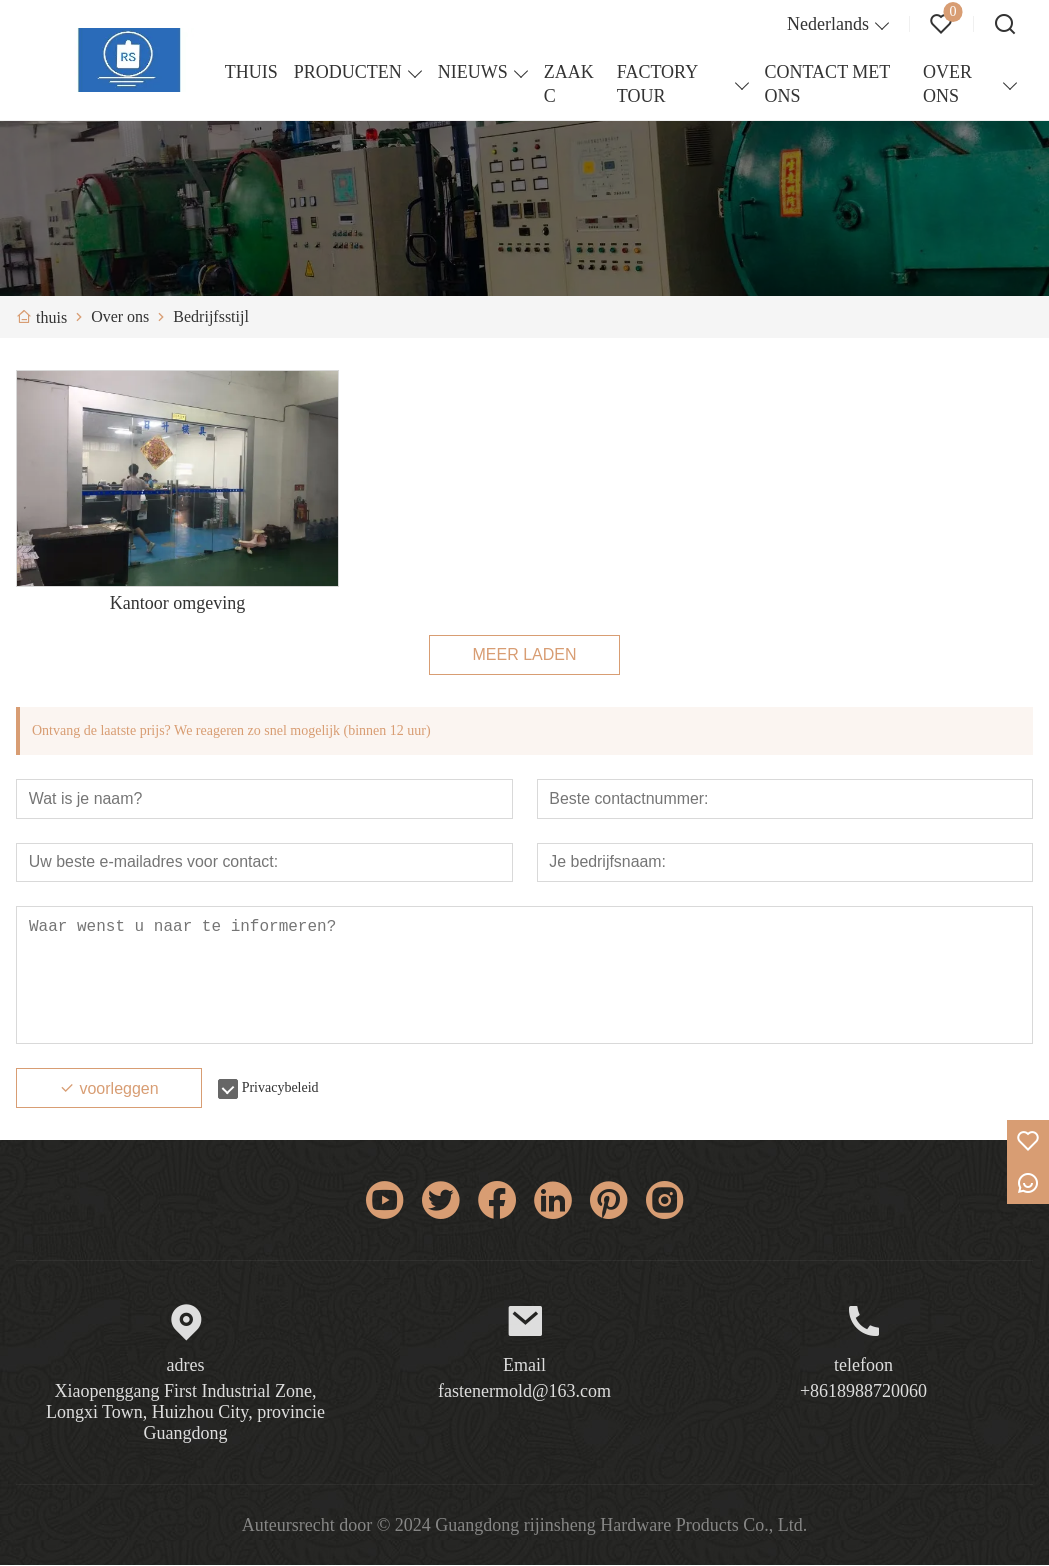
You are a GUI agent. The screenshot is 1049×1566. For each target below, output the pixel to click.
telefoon (863, 1366)
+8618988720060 (863, 1392)
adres (186, 1366)
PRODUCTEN (348, 72)
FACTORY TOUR (657, 84)
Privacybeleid (280, 1088)
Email (524, 1366)
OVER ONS (947, 84)
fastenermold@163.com (524, 1392)
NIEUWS (473, 72)
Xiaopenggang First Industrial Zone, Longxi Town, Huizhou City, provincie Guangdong (185, 1413)
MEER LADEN (524, 654)
